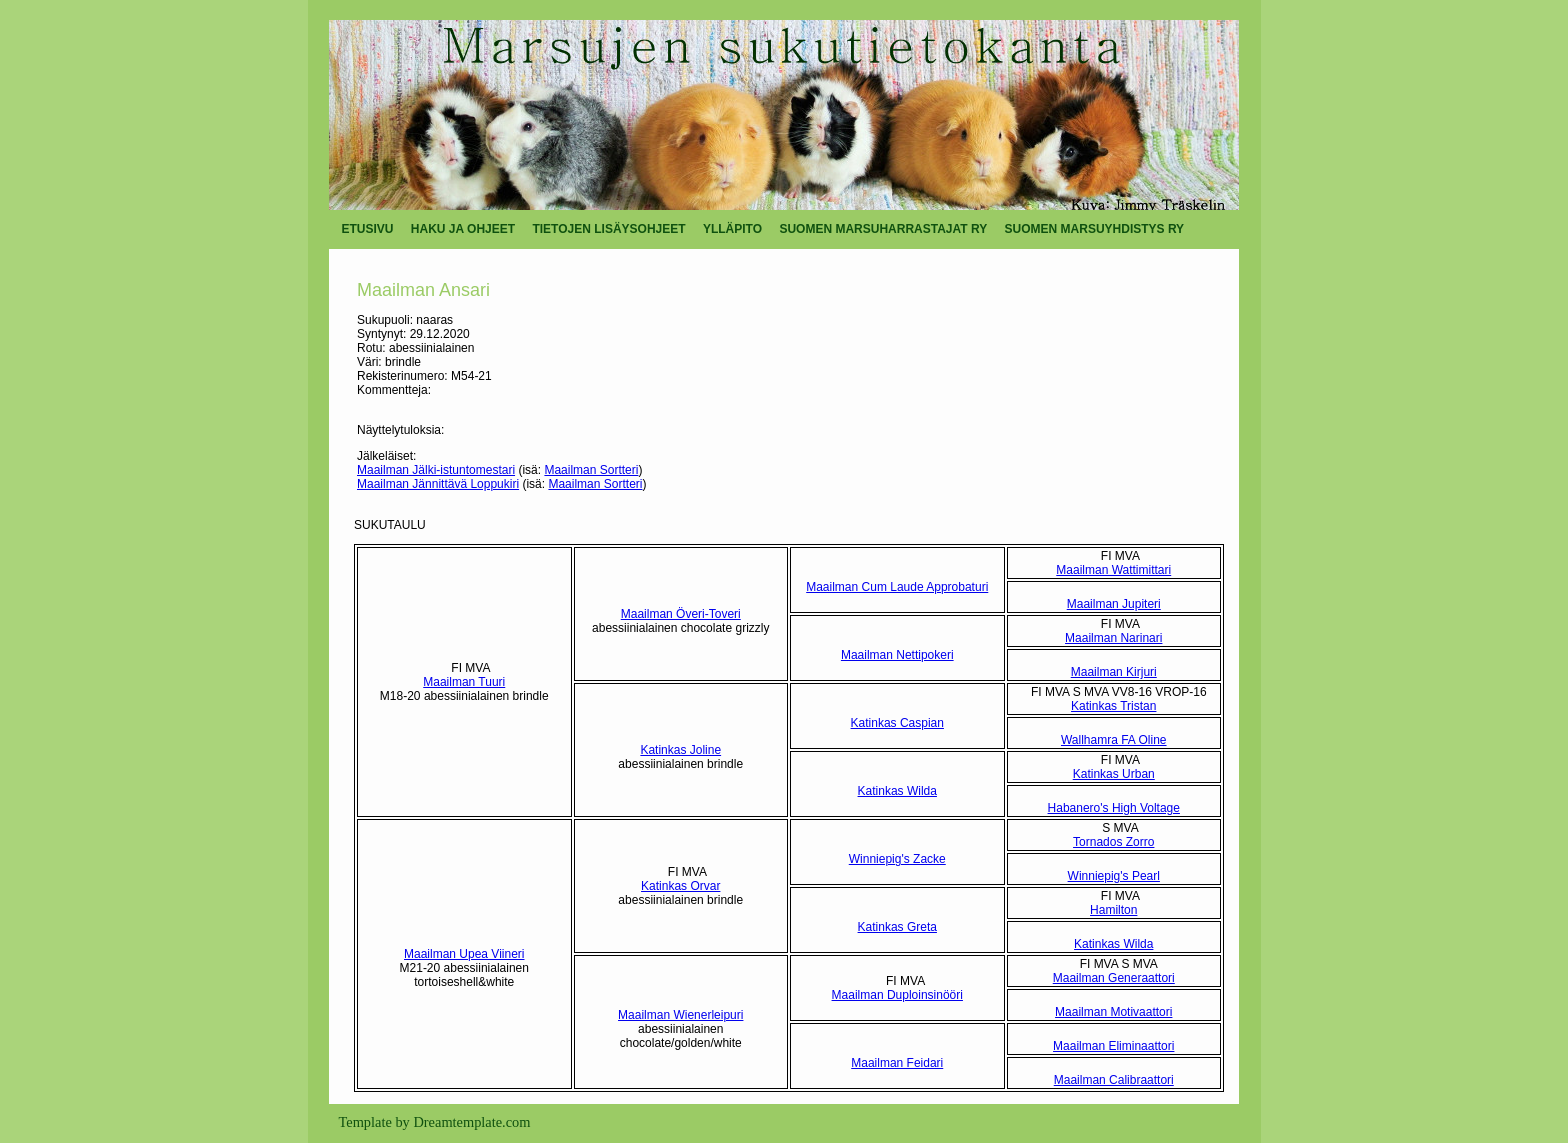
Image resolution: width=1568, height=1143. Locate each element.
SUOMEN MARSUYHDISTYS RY (1095, 229)
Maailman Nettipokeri (897, 655)
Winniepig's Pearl (1114, 876)
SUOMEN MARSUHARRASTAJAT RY (883, 229)
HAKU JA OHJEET (463, 229)
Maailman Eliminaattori (1113, 1046)
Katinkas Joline (680, 750)
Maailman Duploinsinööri (897, 995)
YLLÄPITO (732, 229)
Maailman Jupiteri (1114, 604)
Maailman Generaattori (1114, 978)
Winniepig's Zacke (897, 859)
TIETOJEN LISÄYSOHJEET (608, 229)
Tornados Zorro (1113, 842)
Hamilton (1113, 910)
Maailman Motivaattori (1113, 1012)
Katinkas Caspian (897, 723)
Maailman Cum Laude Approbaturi (897, 587)
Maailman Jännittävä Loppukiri (438, 484)
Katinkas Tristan (1113, 706)
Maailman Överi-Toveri (681, 614)
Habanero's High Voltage (1114, 808)
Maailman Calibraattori (1114, 1080)
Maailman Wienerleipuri (680, 1015)
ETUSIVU (368, 229)
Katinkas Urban (1114, 774)
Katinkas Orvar (680, 886)
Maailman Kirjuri (1114, 672)
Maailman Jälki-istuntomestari (436, 470)
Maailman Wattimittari (1113, 570)
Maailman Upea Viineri (464, 954)
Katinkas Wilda (897, 791)
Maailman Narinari (1113, 638)
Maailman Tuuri (464, 682)
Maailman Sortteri (591, 470)
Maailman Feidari (897, 1063)
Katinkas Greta (897, 927)
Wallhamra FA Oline (1114, 740)
